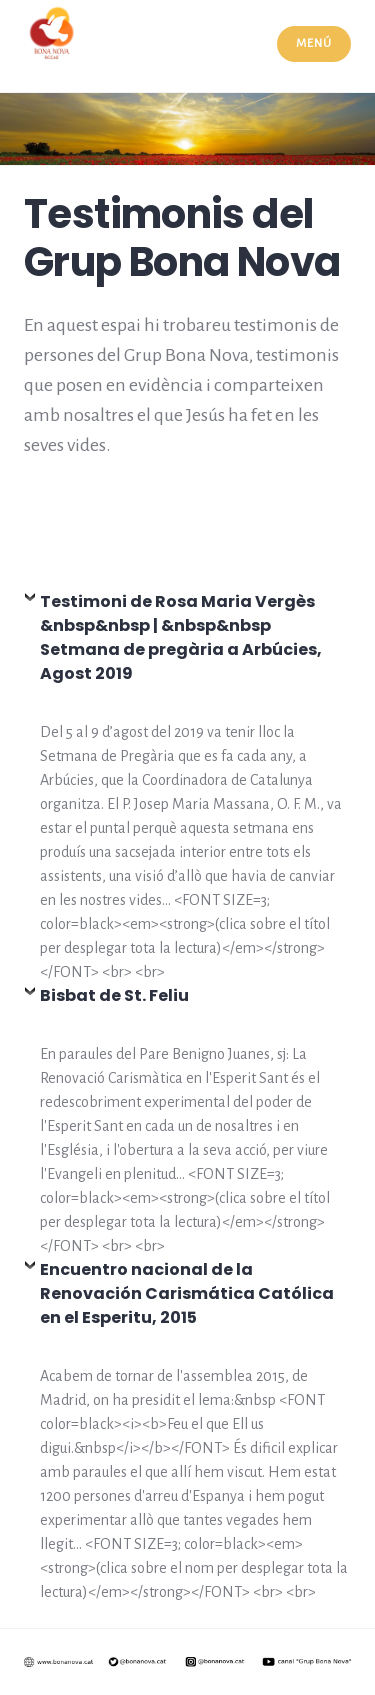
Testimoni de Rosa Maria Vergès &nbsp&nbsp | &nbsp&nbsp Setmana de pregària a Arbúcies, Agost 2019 (181, 637)
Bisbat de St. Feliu (114, 995)
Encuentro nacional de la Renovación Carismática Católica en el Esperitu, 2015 (187, 1293)
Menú (313, 43)
